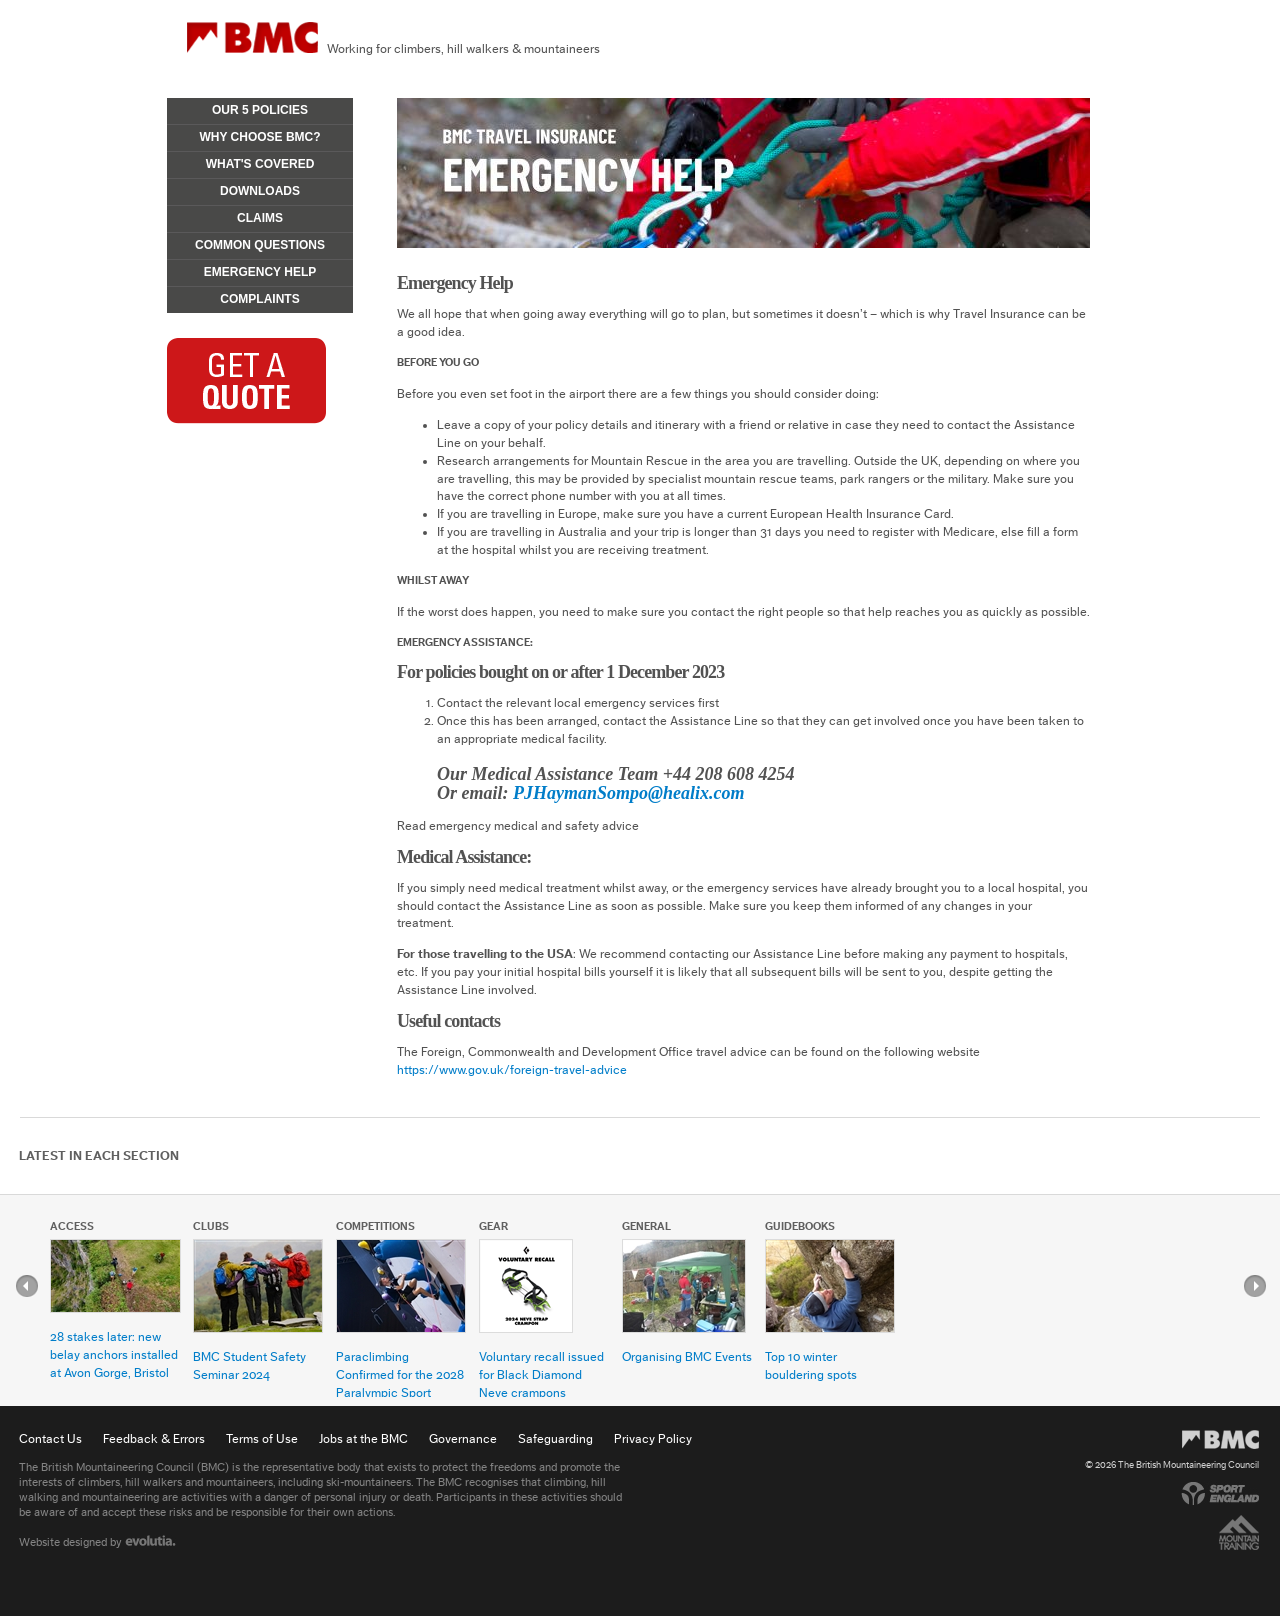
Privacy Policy (653, 1438)
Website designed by (97, 1542)
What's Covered (260, 164)
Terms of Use (262, 1438)
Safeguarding (555, 1438)
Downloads (260, 191)
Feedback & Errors (154, 1438)
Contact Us (50, 1438)
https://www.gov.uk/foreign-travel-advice (512, 1069)
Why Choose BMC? (259, 137)
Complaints (259, 299)
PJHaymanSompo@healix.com (628, 793)
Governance (463, 1438)
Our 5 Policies (260, 110)
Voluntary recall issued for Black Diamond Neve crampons (541, 1374)
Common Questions (260, 245)
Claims (260, 218)
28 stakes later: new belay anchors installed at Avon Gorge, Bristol (114, 1354)
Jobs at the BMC (363, 1438)
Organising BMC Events (687, 1356)
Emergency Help (260, 272)
